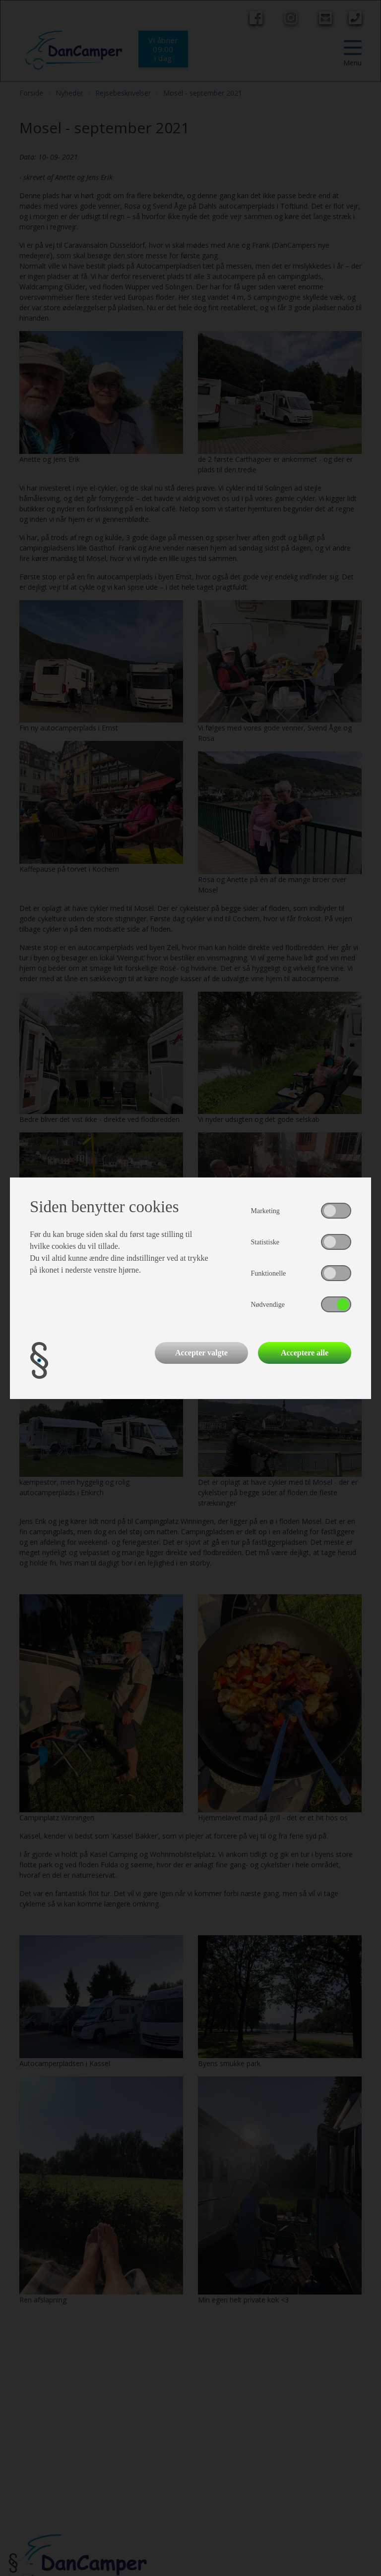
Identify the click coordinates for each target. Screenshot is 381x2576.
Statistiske (265, 1242)
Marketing (265, 1211)
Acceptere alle (304, 1352)
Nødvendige (268, 1304)
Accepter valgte (201, 1352)
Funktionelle (268, 1273)
